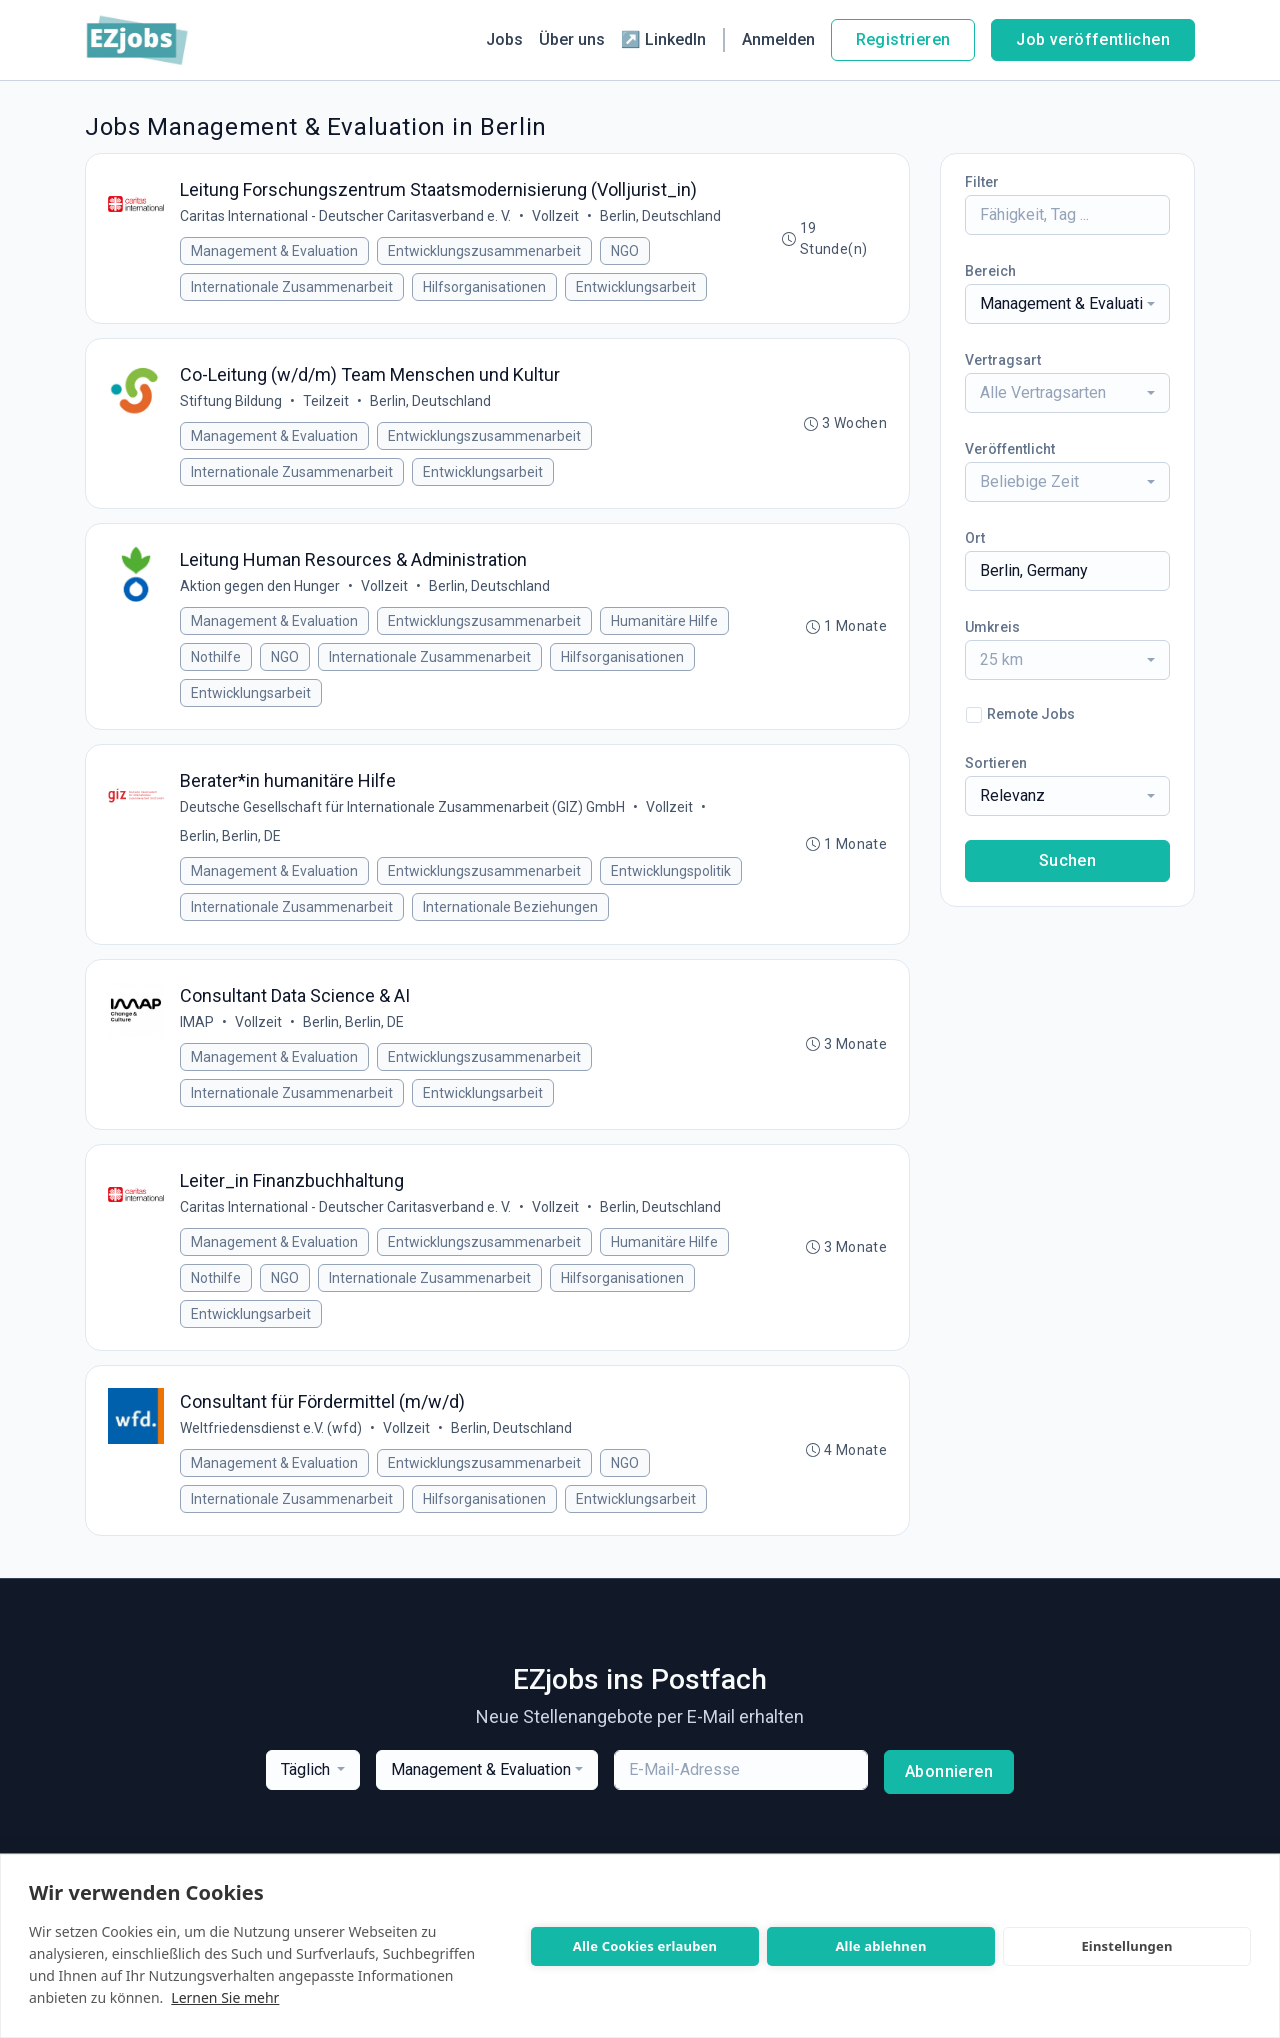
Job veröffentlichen (1093, 39)
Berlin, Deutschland (662, 218)
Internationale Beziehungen (512, 921)
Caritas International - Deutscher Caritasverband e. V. (347, 218)
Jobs (504, 39)
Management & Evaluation (276, 253)
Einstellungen (1126, 1946)
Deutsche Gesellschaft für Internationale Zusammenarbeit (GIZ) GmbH (404, 821)
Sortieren (996, 763)
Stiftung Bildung (233, 407)
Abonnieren (949, 1798)
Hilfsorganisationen (486, 289)
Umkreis (992, 627)
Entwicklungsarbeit (638, 289)
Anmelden (778, 39)
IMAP (199, 1039)
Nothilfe (218, 667)
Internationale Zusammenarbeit (294, 289)
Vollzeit (557, 218)
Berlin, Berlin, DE (232, 850)
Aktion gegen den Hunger (262, 596)
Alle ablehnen (880, 1946)
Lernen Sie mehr (225, 1997)
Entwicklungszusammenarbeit (486, 253)
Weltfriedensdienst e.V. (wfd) (273, 1453)
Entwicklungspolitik (673, 885)
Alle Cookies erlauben (645, 1946)
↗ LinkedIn (663, 39)
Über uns (572, 39)
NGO (627, 253)
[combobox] (1067, 304)
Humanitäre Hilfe (666, 631)
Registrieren (903, 39)
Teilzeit (328, 407)
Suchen (1067, 860)
